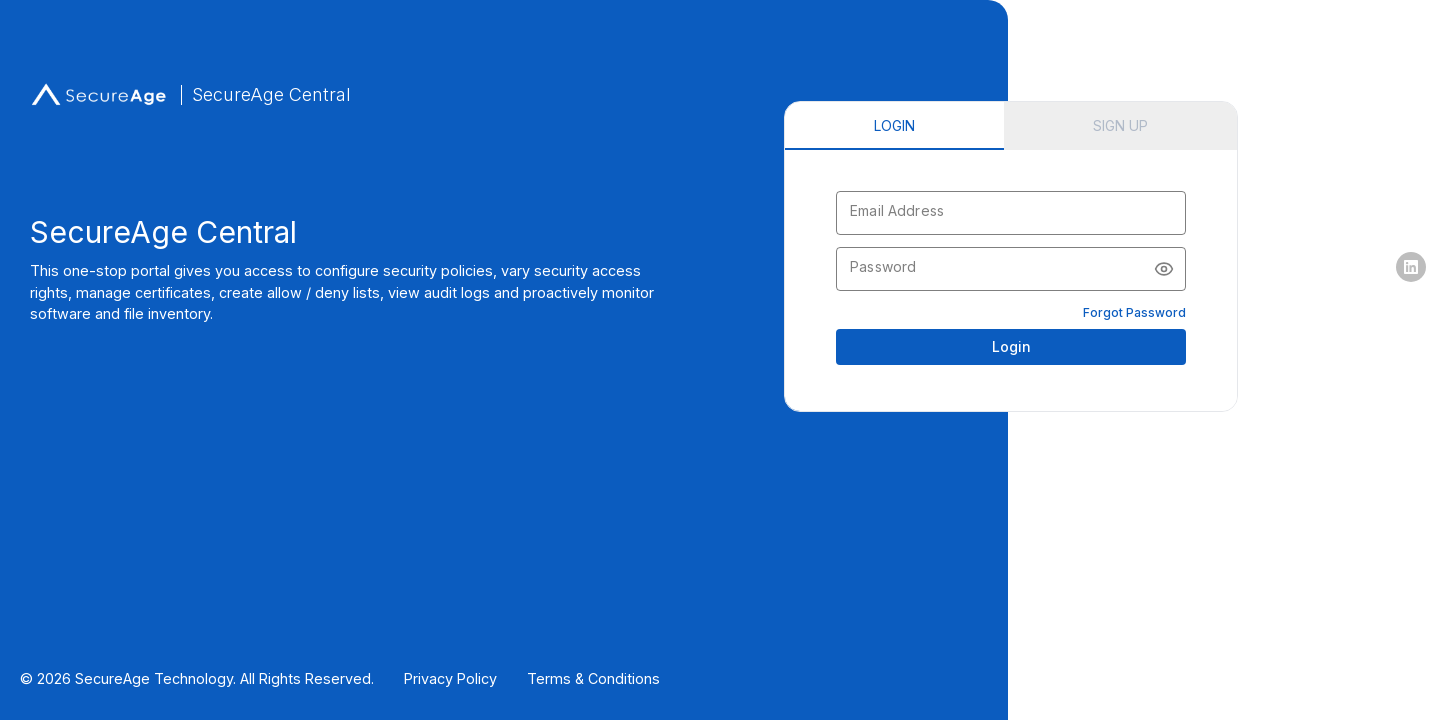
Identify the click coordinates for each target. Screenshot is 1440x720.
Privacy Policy (450, 678)
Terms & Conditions (593, 678)
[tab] (894, 126)
